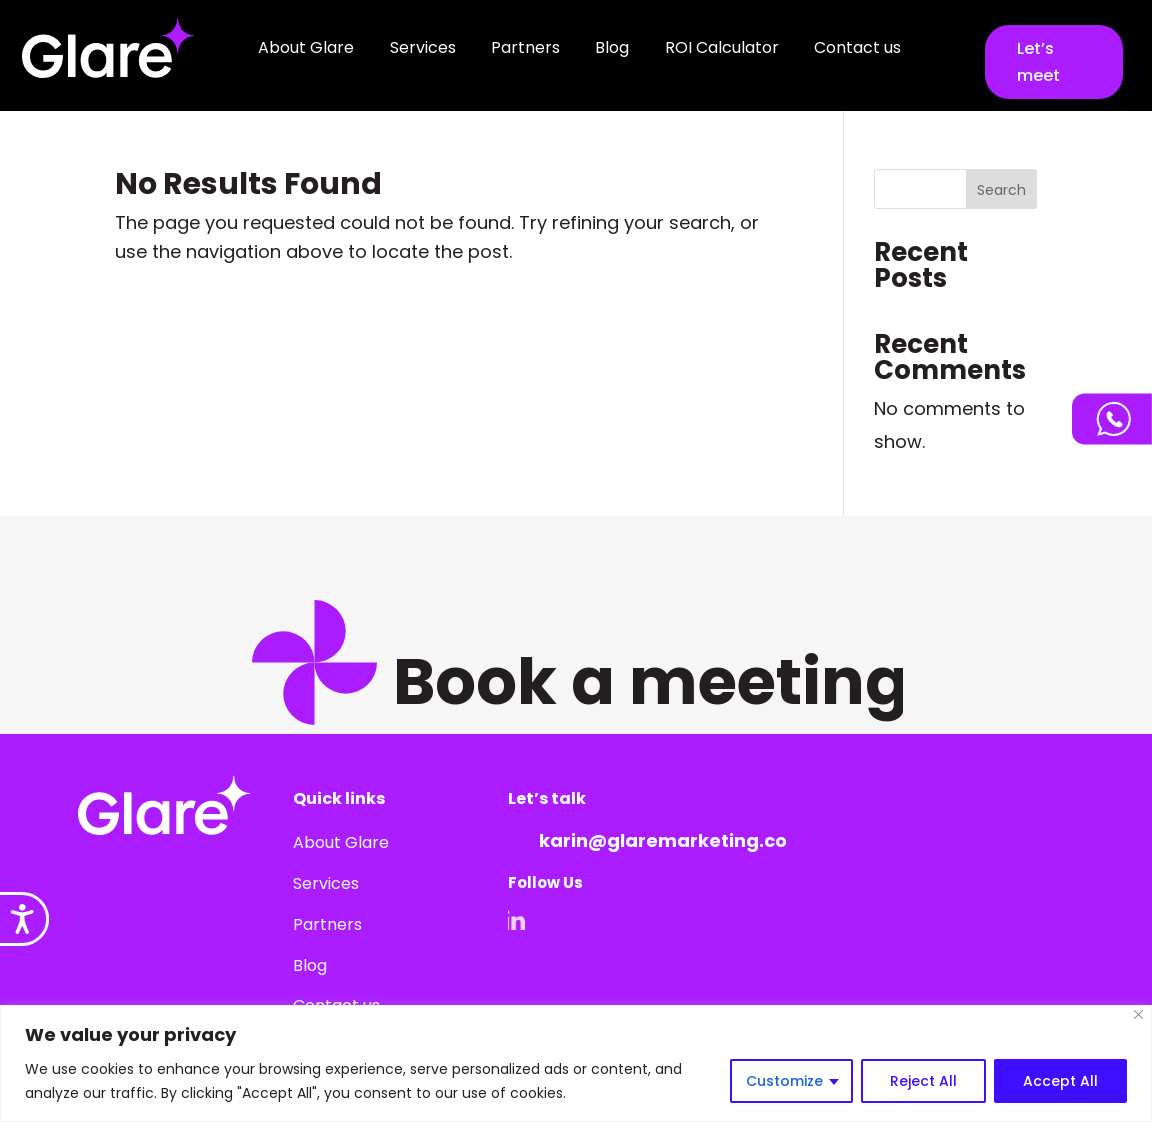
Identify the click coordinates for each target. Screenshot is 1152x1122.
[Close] (1138, 1014)
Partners (525, 47)
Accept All (1060, 1081)
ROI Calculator (722, 47)
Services (423, 47)
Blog (612, 47)
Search (1001, 190)
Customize (784, 1081)
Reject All (923, 1081)
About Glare (306, 47)
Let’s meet (1038, 62)
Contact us (857, 47)
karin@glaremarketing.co (663, 840)
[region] (576, 1063)
